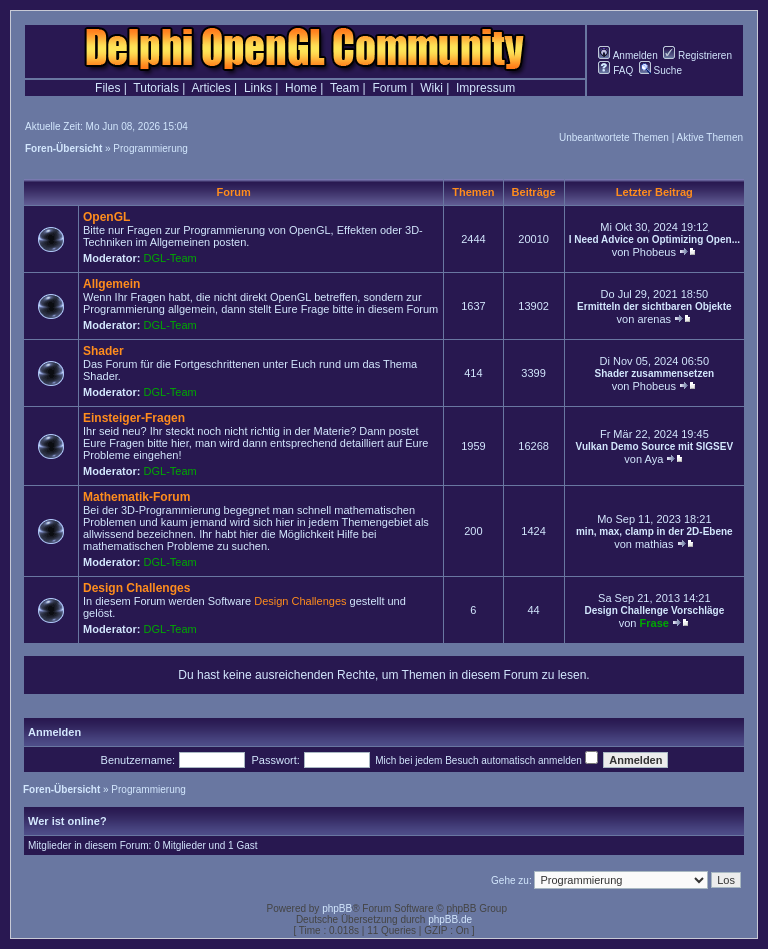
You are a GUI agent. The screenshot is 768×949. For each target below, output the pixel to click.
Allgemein (111, 284)
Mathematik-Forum (136, 497)
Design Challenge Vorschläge (654, 610)
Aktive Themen (709, 137)
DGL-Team (170, 258)
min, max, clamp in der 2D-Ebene (654, 531)
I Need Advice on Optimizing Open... (654, 239)
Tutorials (156, 88)
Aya (654, 459)
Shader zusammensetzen (655, 373)
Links (258, 88)
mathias (654, 544)
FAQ (615, 70)
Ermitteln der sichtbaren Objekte (654, 306)
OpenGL (106, 217)
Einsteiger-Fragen (134, 418)
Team (344, 88)
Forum (389, 88)
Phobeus (653, 252)
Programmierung (150, 148)
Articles (210, 88)
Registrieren (697, 55)
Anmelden (627, 55)
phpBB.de (450, 919)
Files (107, 88)
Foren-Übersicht (63, 148)
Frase (654, 623)
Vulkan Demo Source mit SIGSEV (654, 446)
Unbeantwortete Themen (614, 137)
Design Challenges (136, 588)
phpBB (337, 908)
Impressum (485, 88)
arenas (654, 319)
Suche (660, 70)
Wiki (431, 88)
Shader (103, 351)
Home (301, 88)
